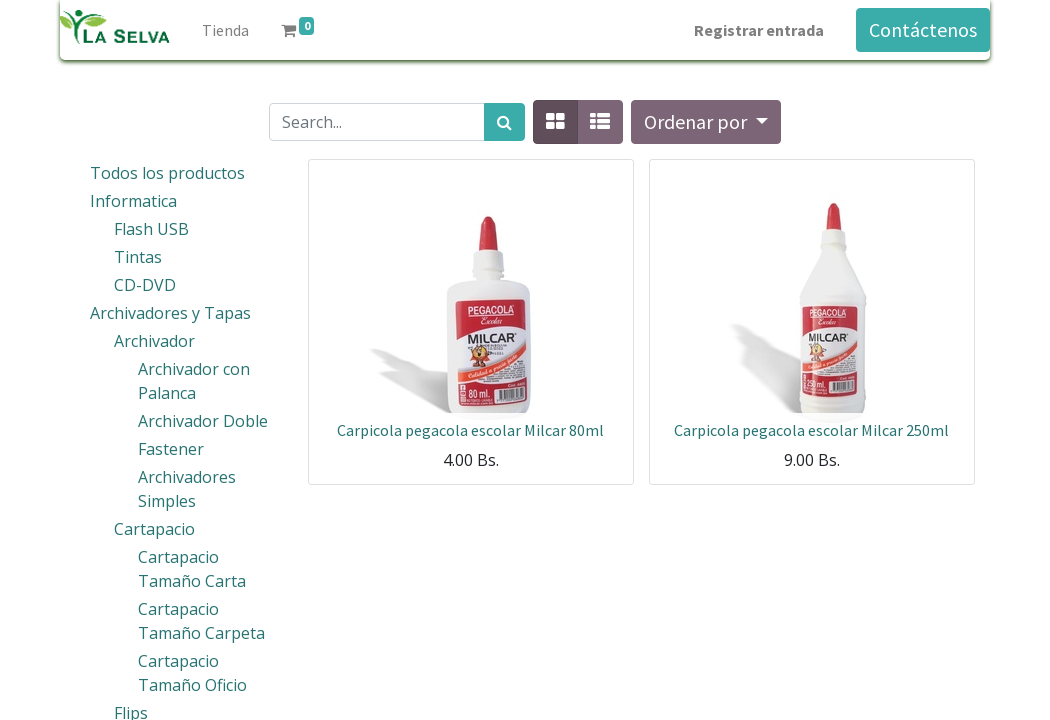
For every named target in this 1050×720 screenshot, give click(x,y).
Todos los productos (167, 173)
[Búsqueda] (504, 122)
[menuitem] (225, 30)
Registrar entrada (759, 30)
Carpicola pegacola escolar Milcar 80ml (470, 430)
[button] (706, 122)
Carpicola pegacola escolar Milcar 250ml (811, 430)
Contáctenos (923, 29)
